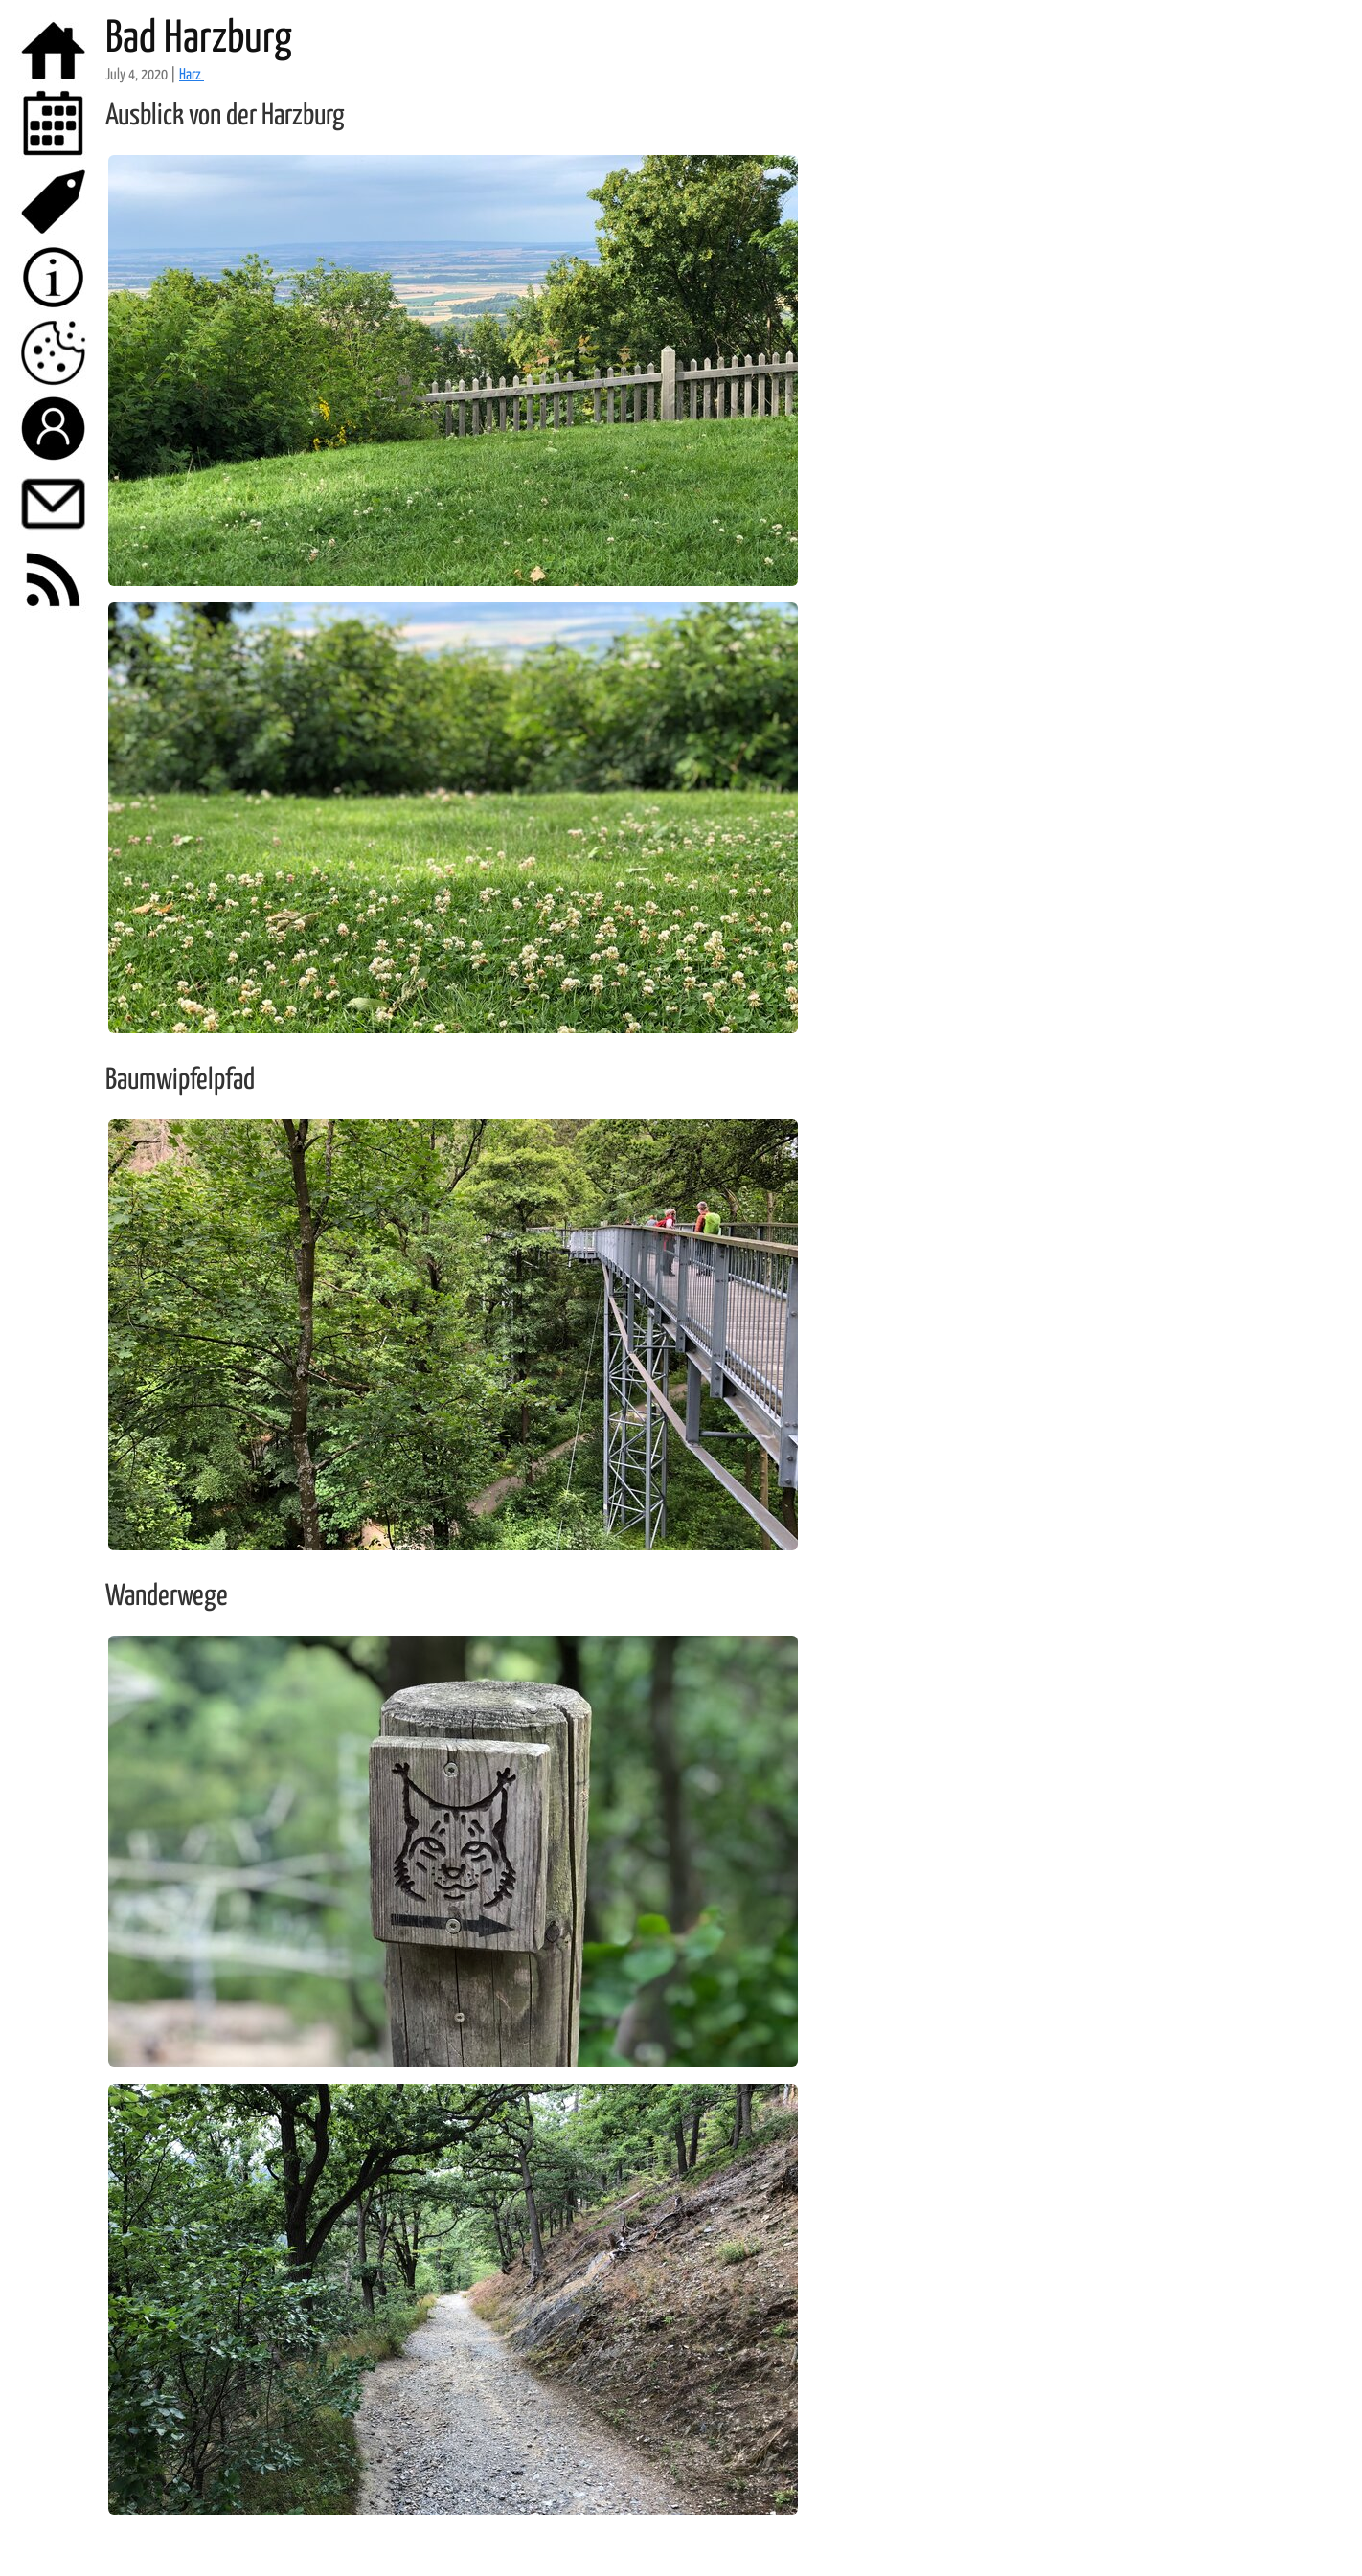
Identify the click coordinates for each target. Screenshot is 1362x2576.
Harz (191, 75)
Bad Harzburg (198, 39)
